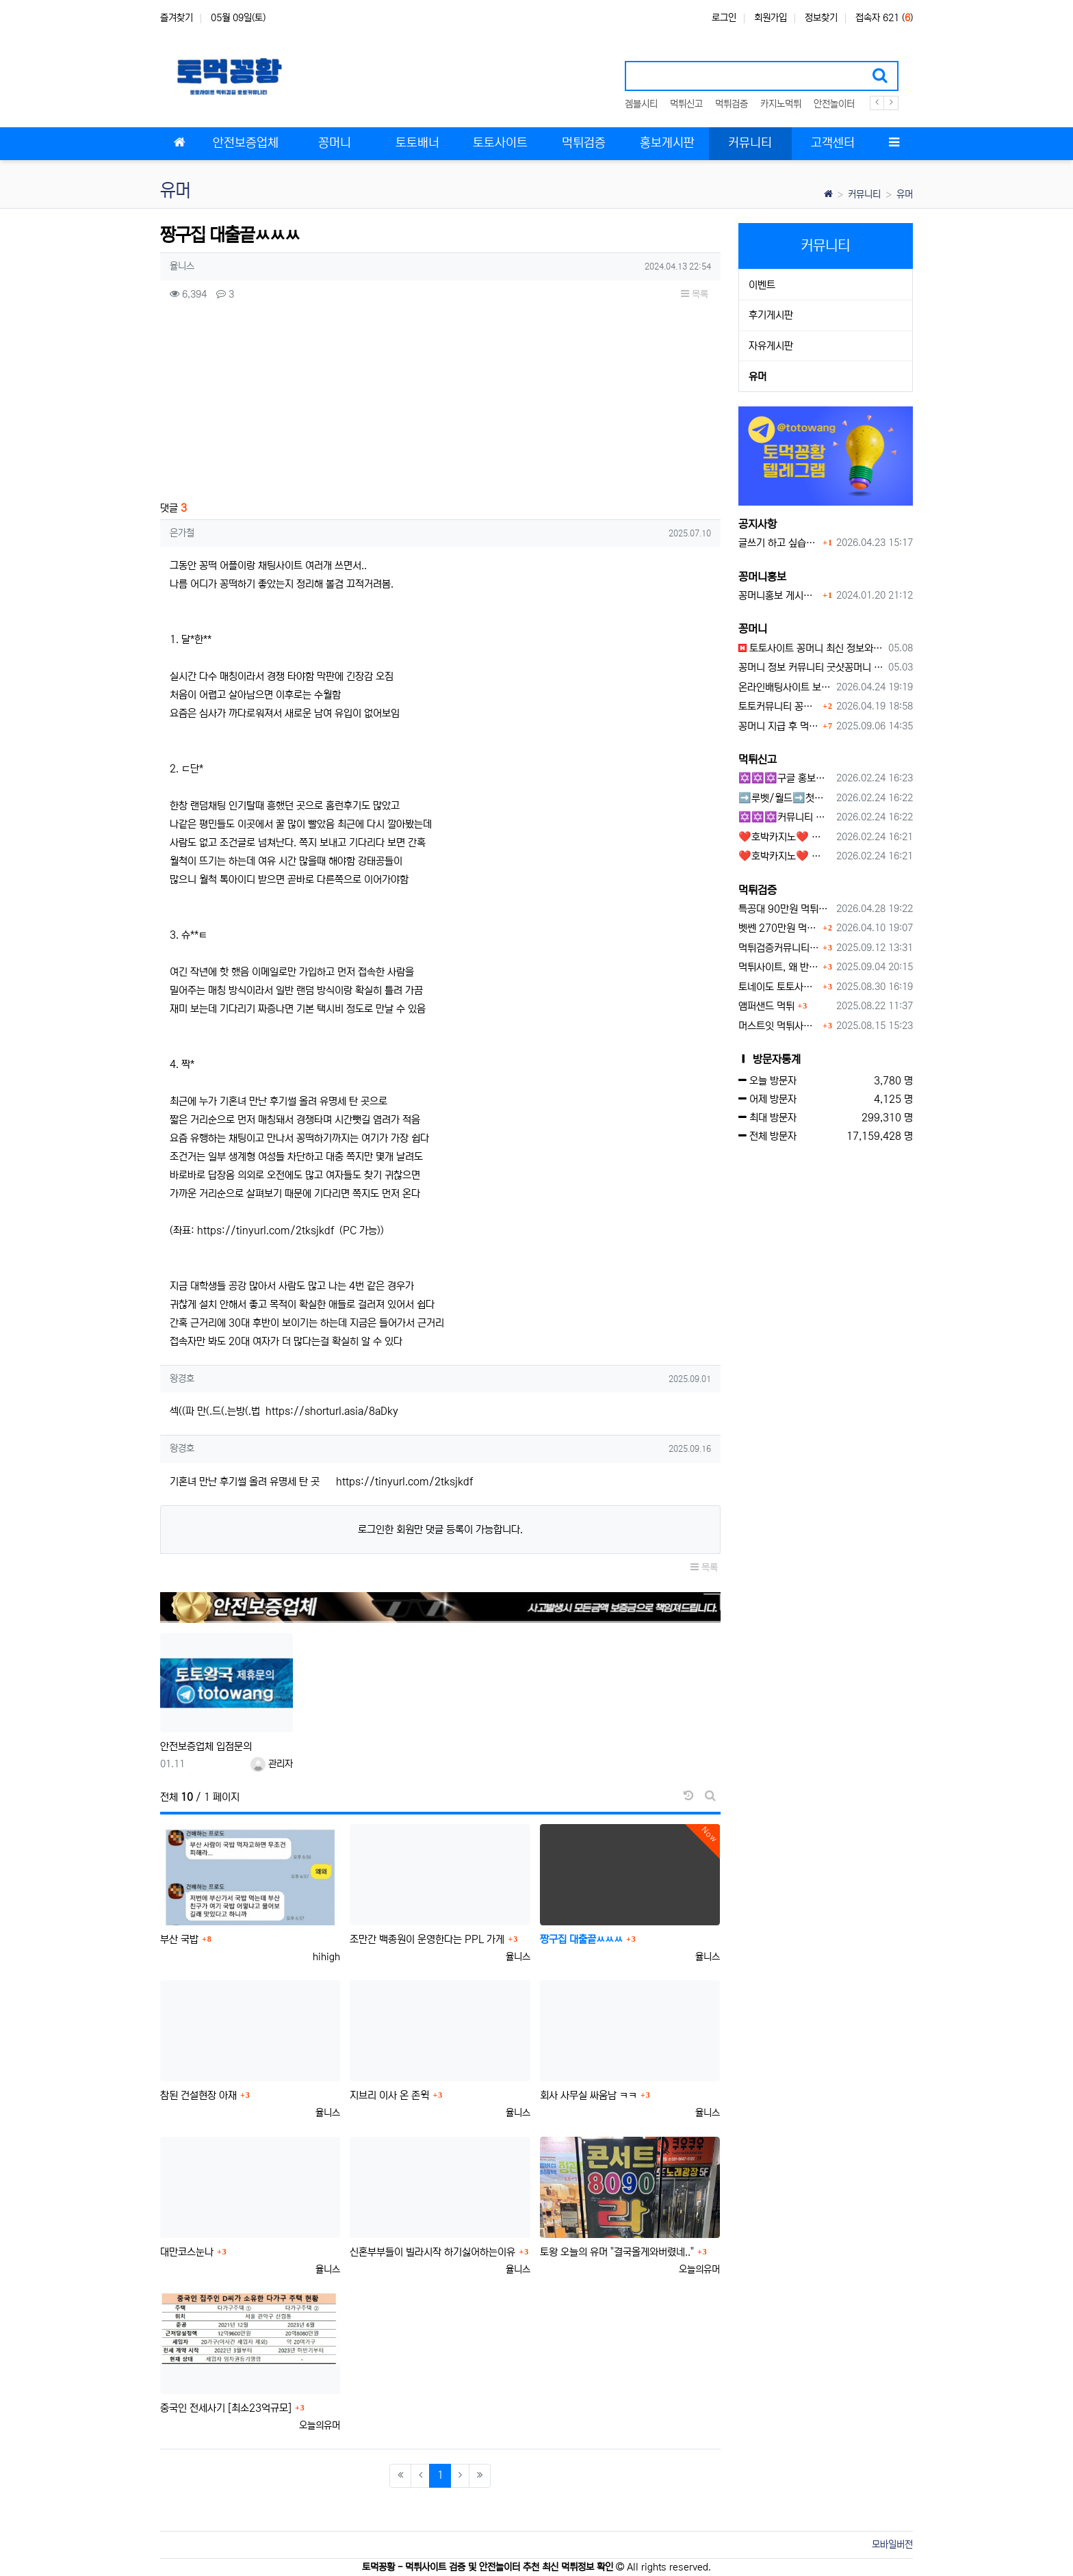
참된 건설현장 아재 (198, 2095)
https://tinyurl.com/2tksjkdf (265, 1230)
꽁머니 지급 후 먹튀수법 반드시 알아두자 (779, 726)
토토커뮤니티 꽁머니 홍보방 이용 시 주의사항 (779, 706)
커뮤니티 (864, 194)
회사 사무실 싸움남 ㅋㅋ (588, 2095)
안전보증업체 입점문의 (206, 1746)
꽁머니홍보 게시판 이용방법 (779, 595)
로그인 (724, 17)
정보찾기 (821, 17)
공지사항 (757, 524)
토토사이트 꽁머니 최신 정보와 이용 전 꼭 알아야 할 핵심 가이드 (811, 648)
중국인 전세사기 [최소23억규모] (226, 2408)
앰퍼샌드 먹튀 (766, 1006)
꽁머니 (752, 629)
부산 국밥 (179, 1939)
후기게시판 (771, 315)
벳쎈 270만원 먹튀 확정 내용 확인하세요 (779, 928)
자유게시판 (771, 346)
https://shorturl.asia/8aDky (332, 1411)
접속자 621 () (884, 17)
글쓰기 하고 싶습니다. (779, 543)
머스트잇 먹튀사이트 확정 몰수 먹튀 (779, 1026)
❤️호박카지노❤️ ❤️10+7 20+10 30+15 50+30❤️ (785, 837)
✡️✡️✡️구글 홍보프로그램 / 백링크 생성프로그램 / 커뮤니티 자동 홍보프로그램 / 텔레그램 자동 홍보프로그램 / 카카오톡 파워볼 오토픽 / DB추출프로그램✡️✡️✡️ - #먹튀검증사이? (785, 778)
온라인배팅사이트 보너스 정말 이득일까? (785, 687)
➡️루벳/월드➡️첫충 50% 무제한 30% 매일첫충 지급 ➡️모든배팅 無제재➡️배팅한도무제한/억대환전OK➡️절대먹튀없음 (785, 798)
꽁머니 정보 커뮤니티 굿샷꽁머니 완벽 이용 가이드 (811, 667)
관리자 (271, 1763)
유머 (904, 194)
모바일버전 (892, 2544)
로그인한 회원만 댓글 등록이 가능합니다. (440, 1529)
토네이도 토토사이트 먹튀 (779, 987)
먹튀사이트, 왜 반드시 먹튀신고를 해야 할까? (779, 967)
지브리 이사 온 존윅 (389, 2095)
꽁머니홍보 (762, 577)
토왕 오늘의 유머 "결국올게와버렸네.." (617, 2252)
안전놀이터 (834, 104)
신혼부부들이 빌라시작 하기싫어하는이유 (432, 2252)
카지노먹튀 (780, 104)
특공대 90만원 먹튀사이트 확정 (785, 909)
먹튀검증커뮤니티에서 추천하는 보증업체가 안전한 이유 (779, 948)
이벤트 (762, 285)
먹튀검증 (731, 104)
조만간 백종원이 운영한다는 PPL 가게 (427, 1939)
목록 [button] (694, 294)
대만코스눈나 (187, 2252)
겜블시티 (641, 104)
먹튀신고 (686, 104)
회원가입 (770, 17)
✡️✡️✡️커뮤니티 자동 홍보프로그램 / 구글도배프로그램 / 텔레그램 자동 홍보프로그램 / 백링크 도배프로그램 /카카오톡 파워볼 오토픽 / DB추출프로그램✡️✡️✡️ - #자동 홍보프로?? (785, 817)
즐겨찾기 (176, 17)
